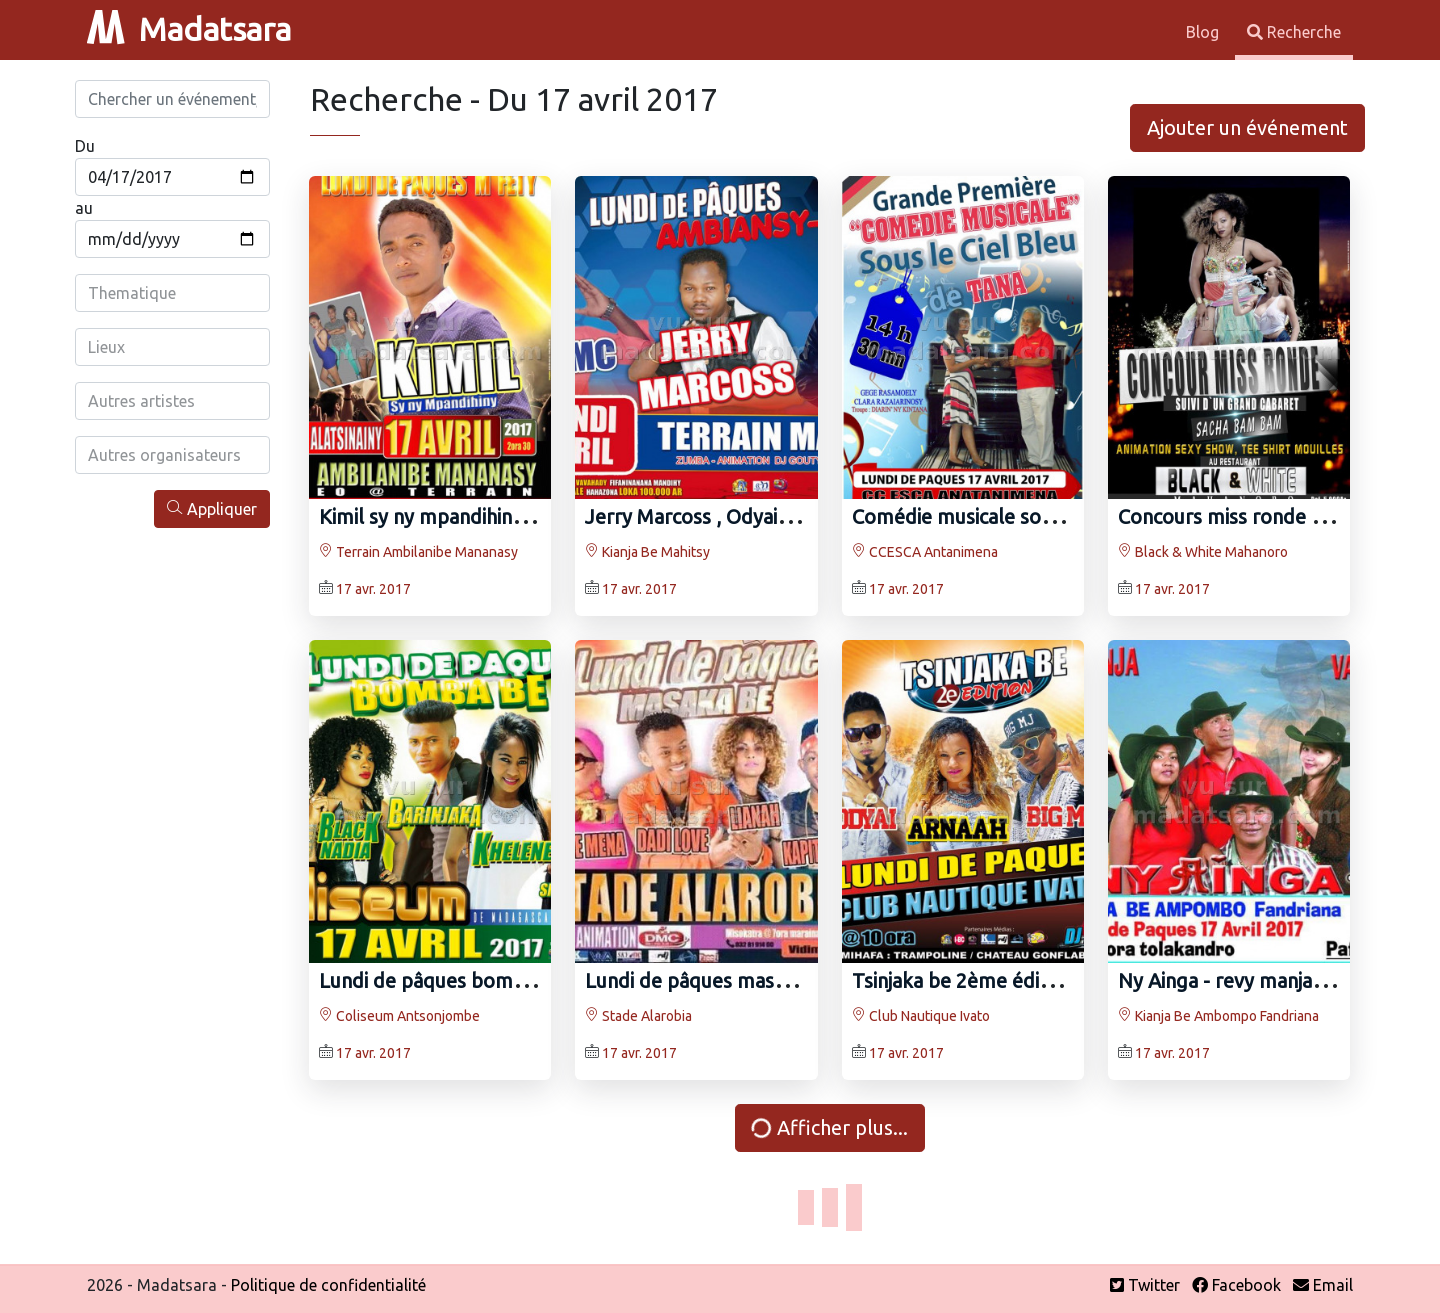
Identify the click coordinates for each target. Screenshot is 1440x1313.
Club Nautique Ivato (921, 1016)
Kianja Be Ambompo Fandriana (1218, 1016)
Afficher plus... (828, 1127)
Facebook (1236, 1285)
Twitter (1145, 1285)
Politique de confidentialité (328, 1285)
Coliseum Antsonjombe (399, 1016)
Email (1323, 1285)
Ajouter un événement (1247, 127)
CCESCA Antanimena (925, 552)
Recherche (1294, 32)
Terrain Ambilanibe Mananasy (418, 552)
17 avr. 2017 (373, 589)
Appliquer (212, 508)
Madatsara (189, 29)
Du (85, 146)
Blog (1204, 32)
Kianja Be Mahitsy (647, 552)
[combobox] (172, 293)
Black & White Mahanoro (1203, 552)
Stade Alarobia (638, 1016)
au (84, 208)
